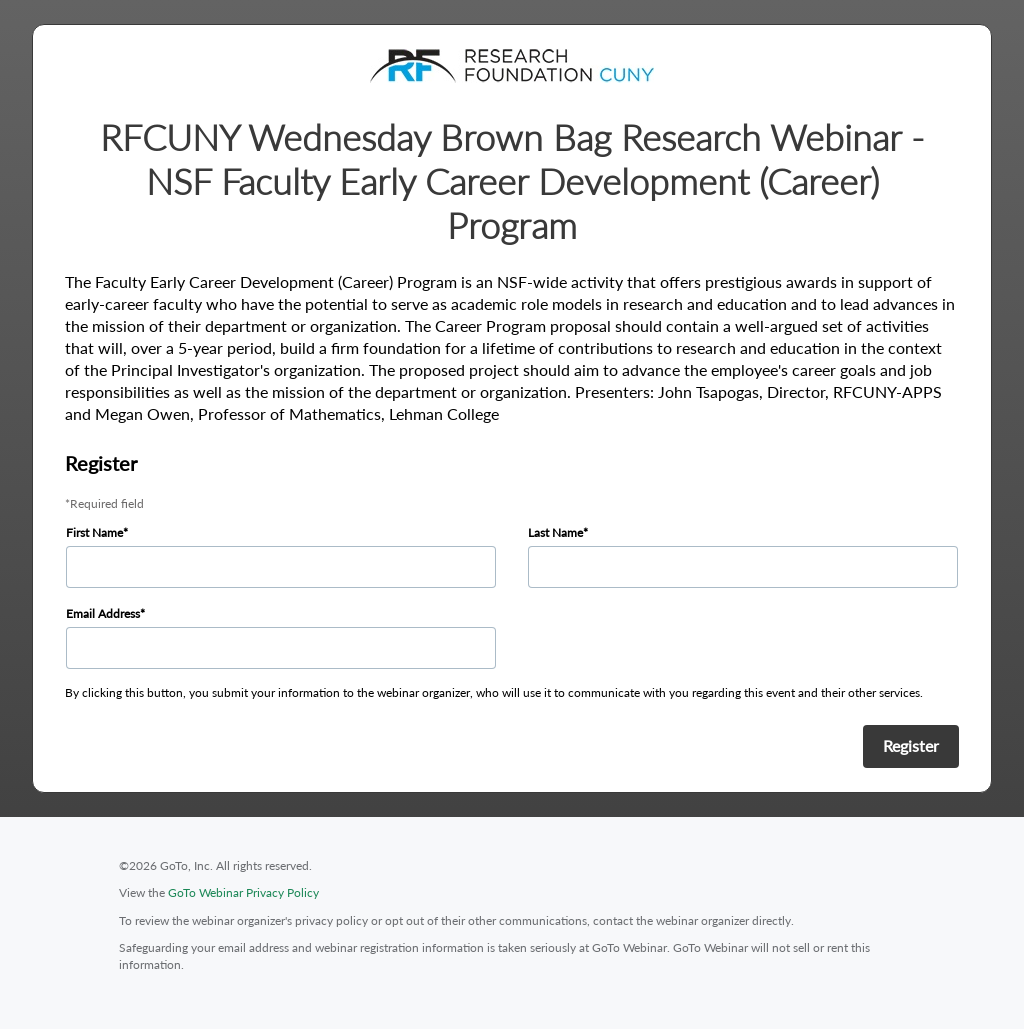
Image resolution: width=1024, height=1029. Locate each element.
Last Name (555, 532)
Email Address (103, 613)
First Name (94, 532)
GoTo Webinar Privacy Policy (243, 892)
